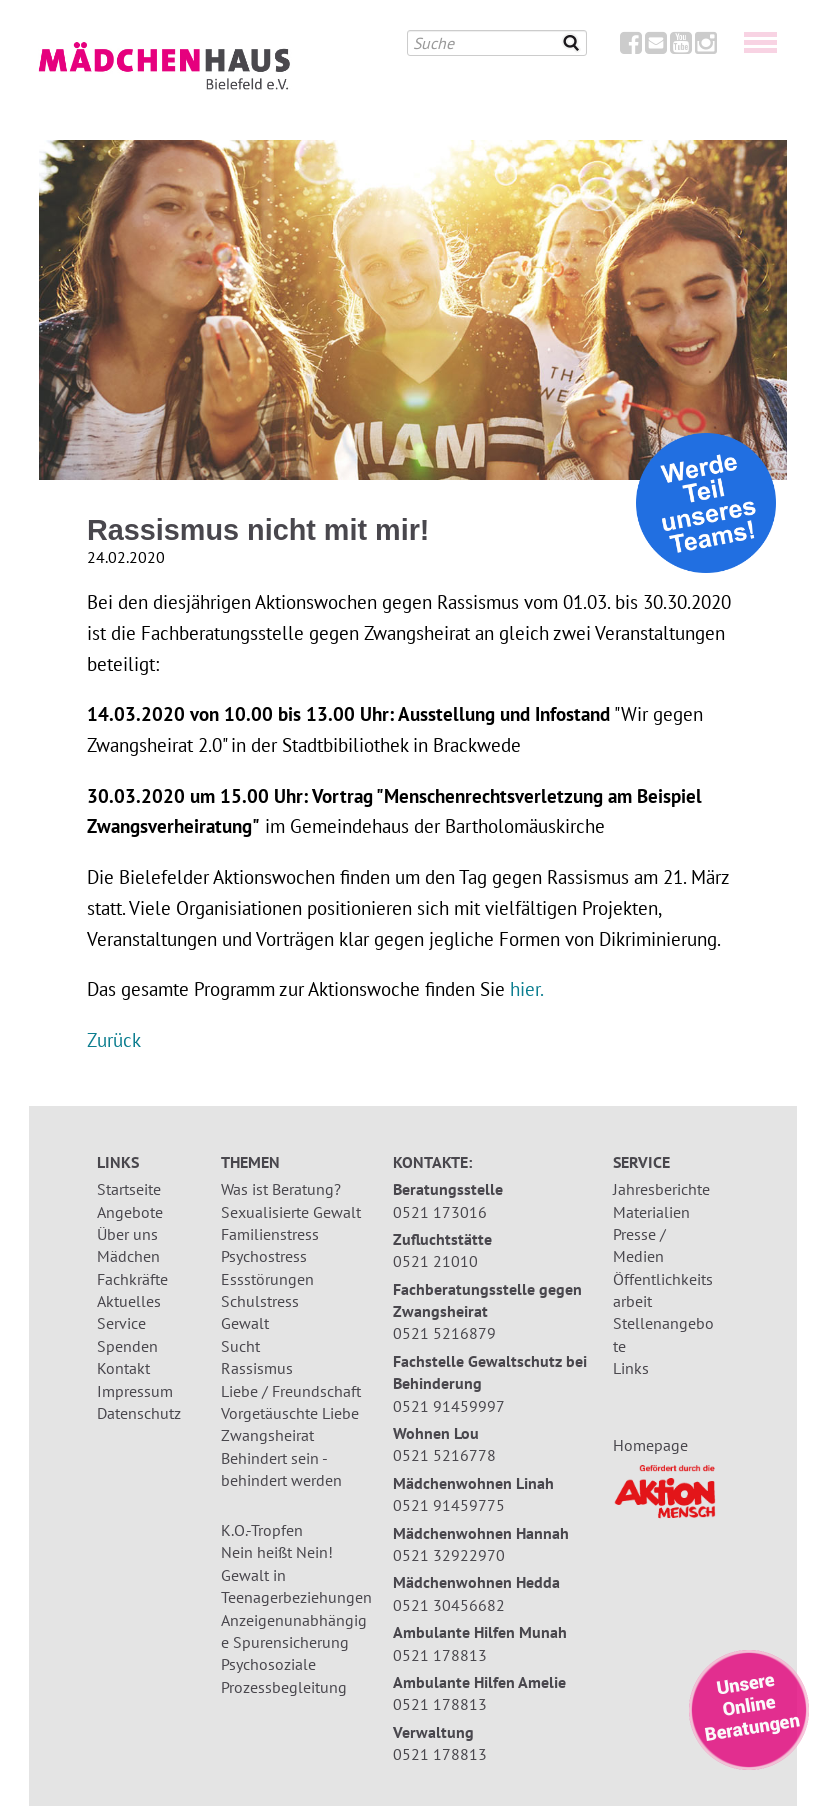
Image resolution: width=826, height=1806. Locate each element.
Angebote (130, 1212)
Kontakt (123, 1368)
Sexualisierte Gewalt (291, 1212)
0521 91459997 (449, 1406)
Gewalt (245, 1323)
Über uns (127, 1234)
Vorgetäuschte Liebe (290, 1413)
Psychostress (264, 1256)
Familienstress (270, 1234)
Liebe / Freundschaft (291, 1391)
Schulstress (260, 1301)
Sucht (240, 1346)
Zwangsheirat (267, 1435)
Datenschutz (139, 1413)
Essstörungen (267, 1279)
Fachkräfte (132, 1279)
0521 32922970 (449, 1555)
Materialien (651, 1212)
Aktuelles (129, 1301)
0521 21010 (435, 1261)
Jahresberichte (661, 1189)
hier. (527, 988)
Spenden (127, 1346)
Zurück (114, 1039)
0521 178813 (440, 1655)
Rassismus (257, 1368)
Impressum (135, 1391)
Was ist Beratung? (281, 1189)
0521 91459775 (449, 1505)
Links (631, 1368)
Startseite (129, 1189)
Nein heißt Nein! (277, 1552)
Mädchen (128, 1256)
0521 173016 (440, 1212)
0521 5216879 (444, 1333)
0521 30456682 (449, 1605)
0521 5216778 (444, 1455)
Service (121, 1323)
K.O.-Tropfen (262, 1530)
